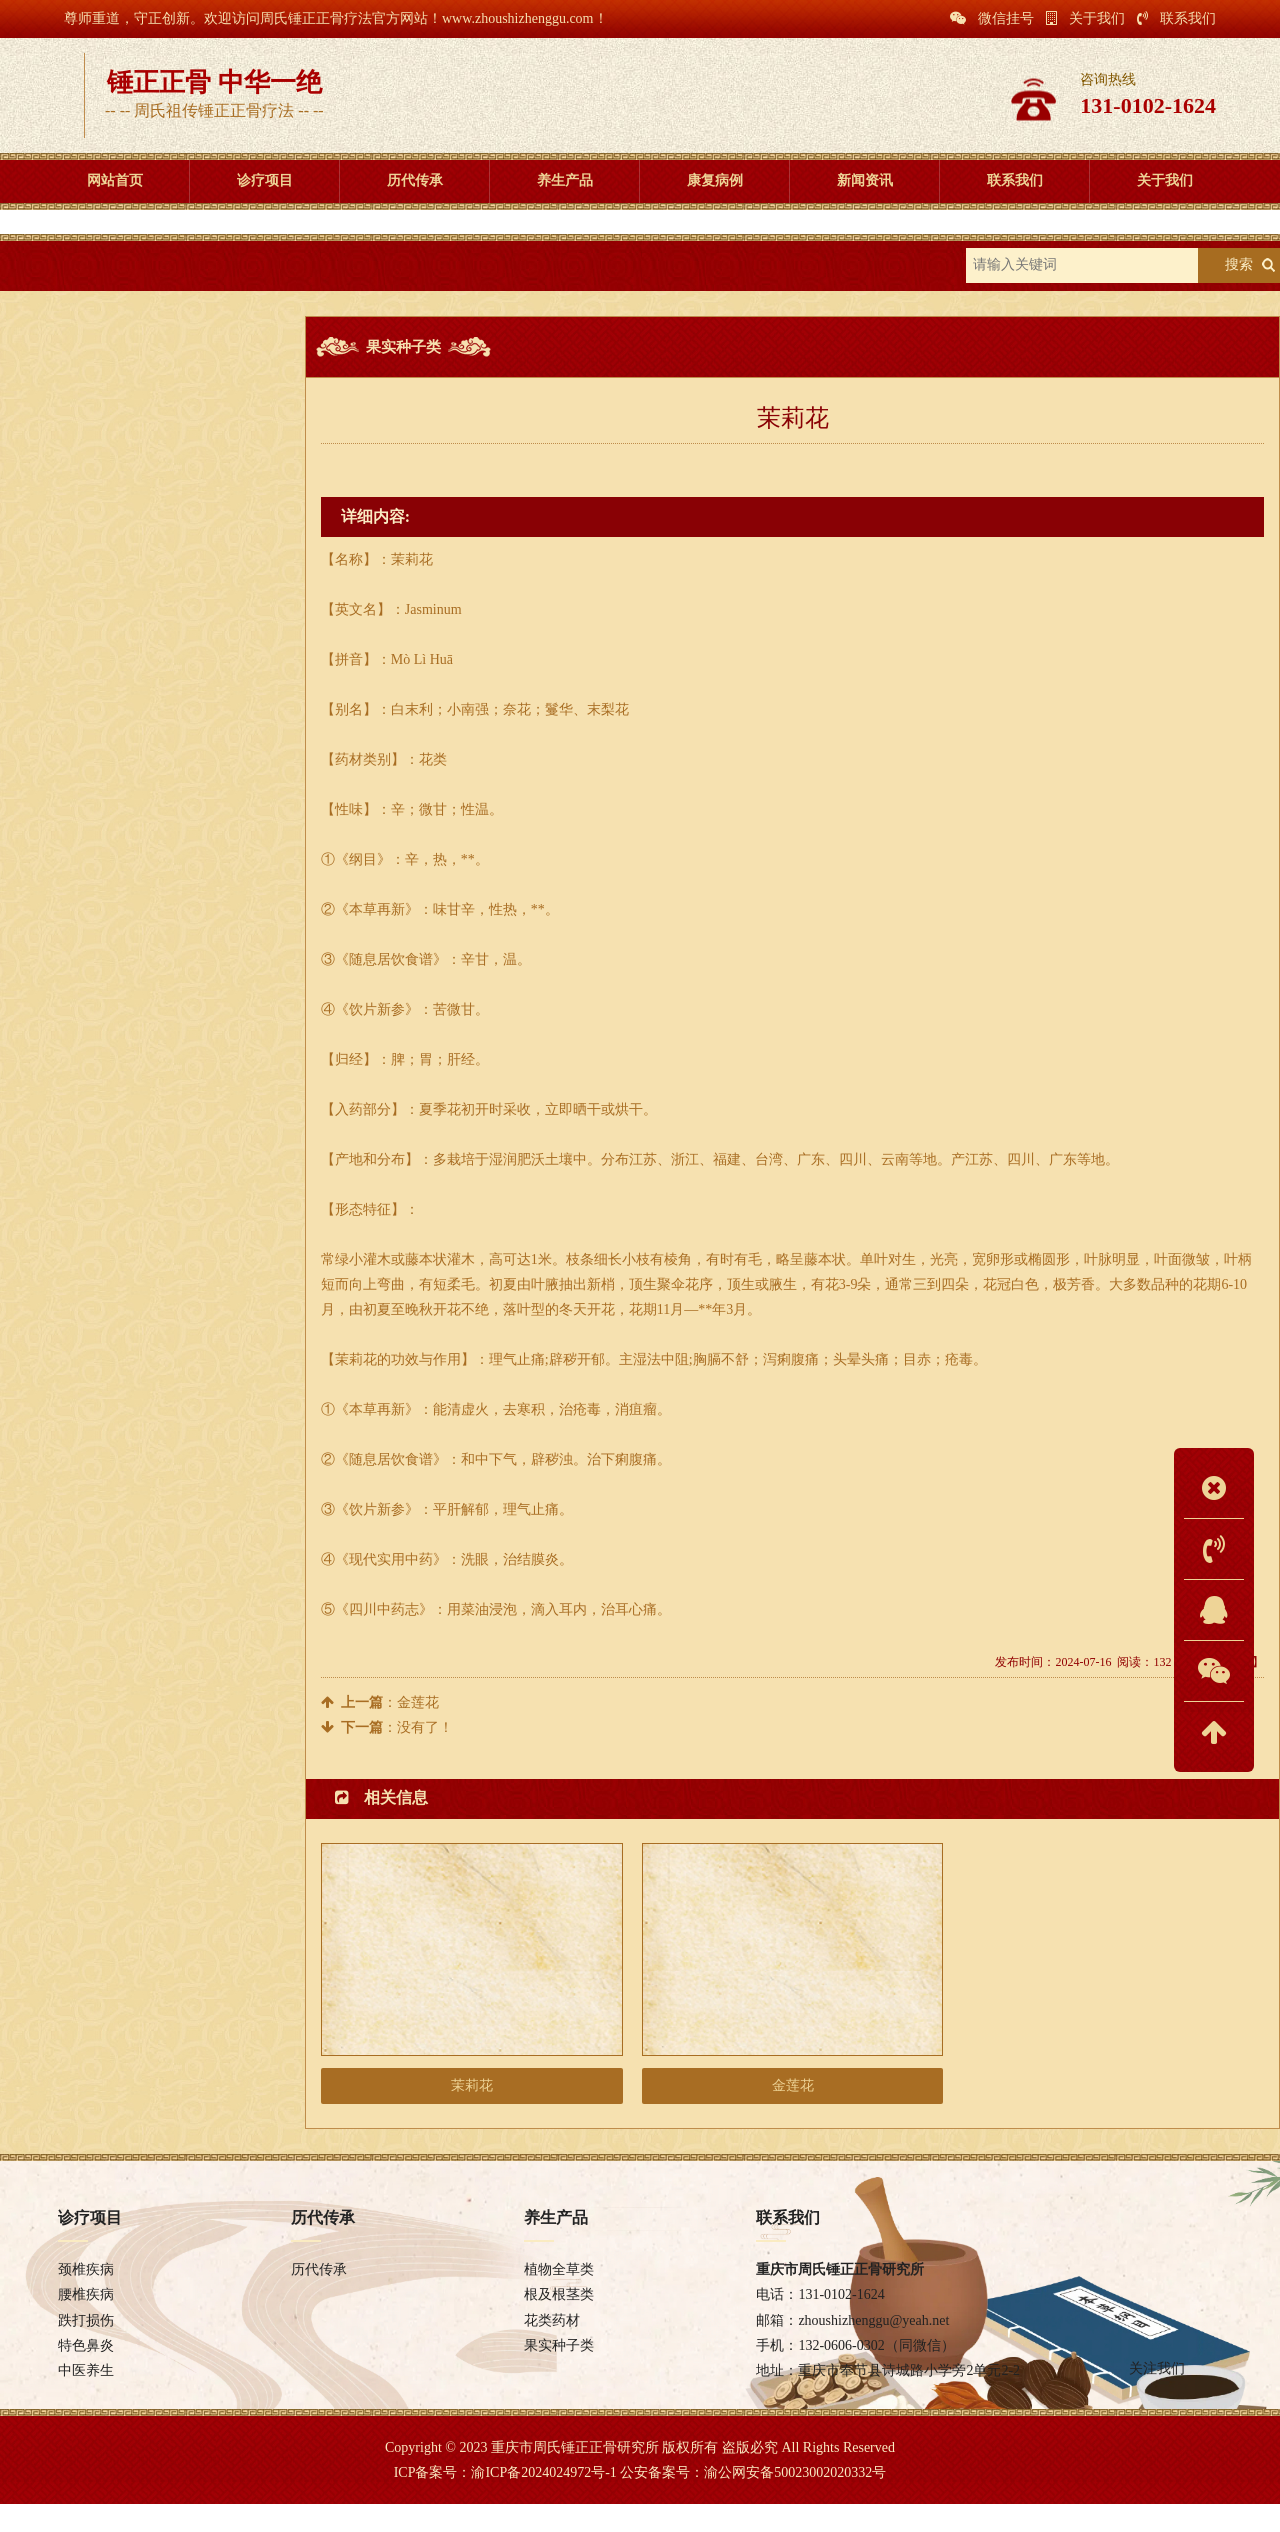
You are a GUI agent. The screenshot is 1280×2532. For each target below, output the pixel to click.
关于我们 (1085, 18)
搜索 (1239, 277)
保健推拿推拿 (71, 853)
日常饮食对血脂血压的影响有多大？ (136, 791)
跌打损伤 (86, 2348)
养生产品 (184, 277)
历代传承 (319, 2297)
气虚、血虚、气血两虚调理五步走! (131, 667)
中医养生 (86, 2398)
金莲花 (418, 1714)
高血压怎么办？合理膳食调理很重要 (136, 698)
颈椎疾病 (86, 2297)
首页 (109, 277)
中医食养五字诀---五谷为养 (110, 760)
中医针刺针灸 (71, 822)
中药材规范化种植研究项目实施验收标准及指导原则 (181, 729)
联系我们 (1176, 18)
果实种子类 (279, 277)
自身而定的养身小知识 (97, 884)
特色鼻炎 (86, 2373)
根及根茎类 (140, 458)
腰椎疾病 (86, 2322)
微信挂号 (992, 18)
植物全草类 (140, 412)
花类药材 (140, 504)
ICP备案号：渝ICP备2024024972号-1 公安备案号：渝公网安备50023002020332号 (640, 2500)
